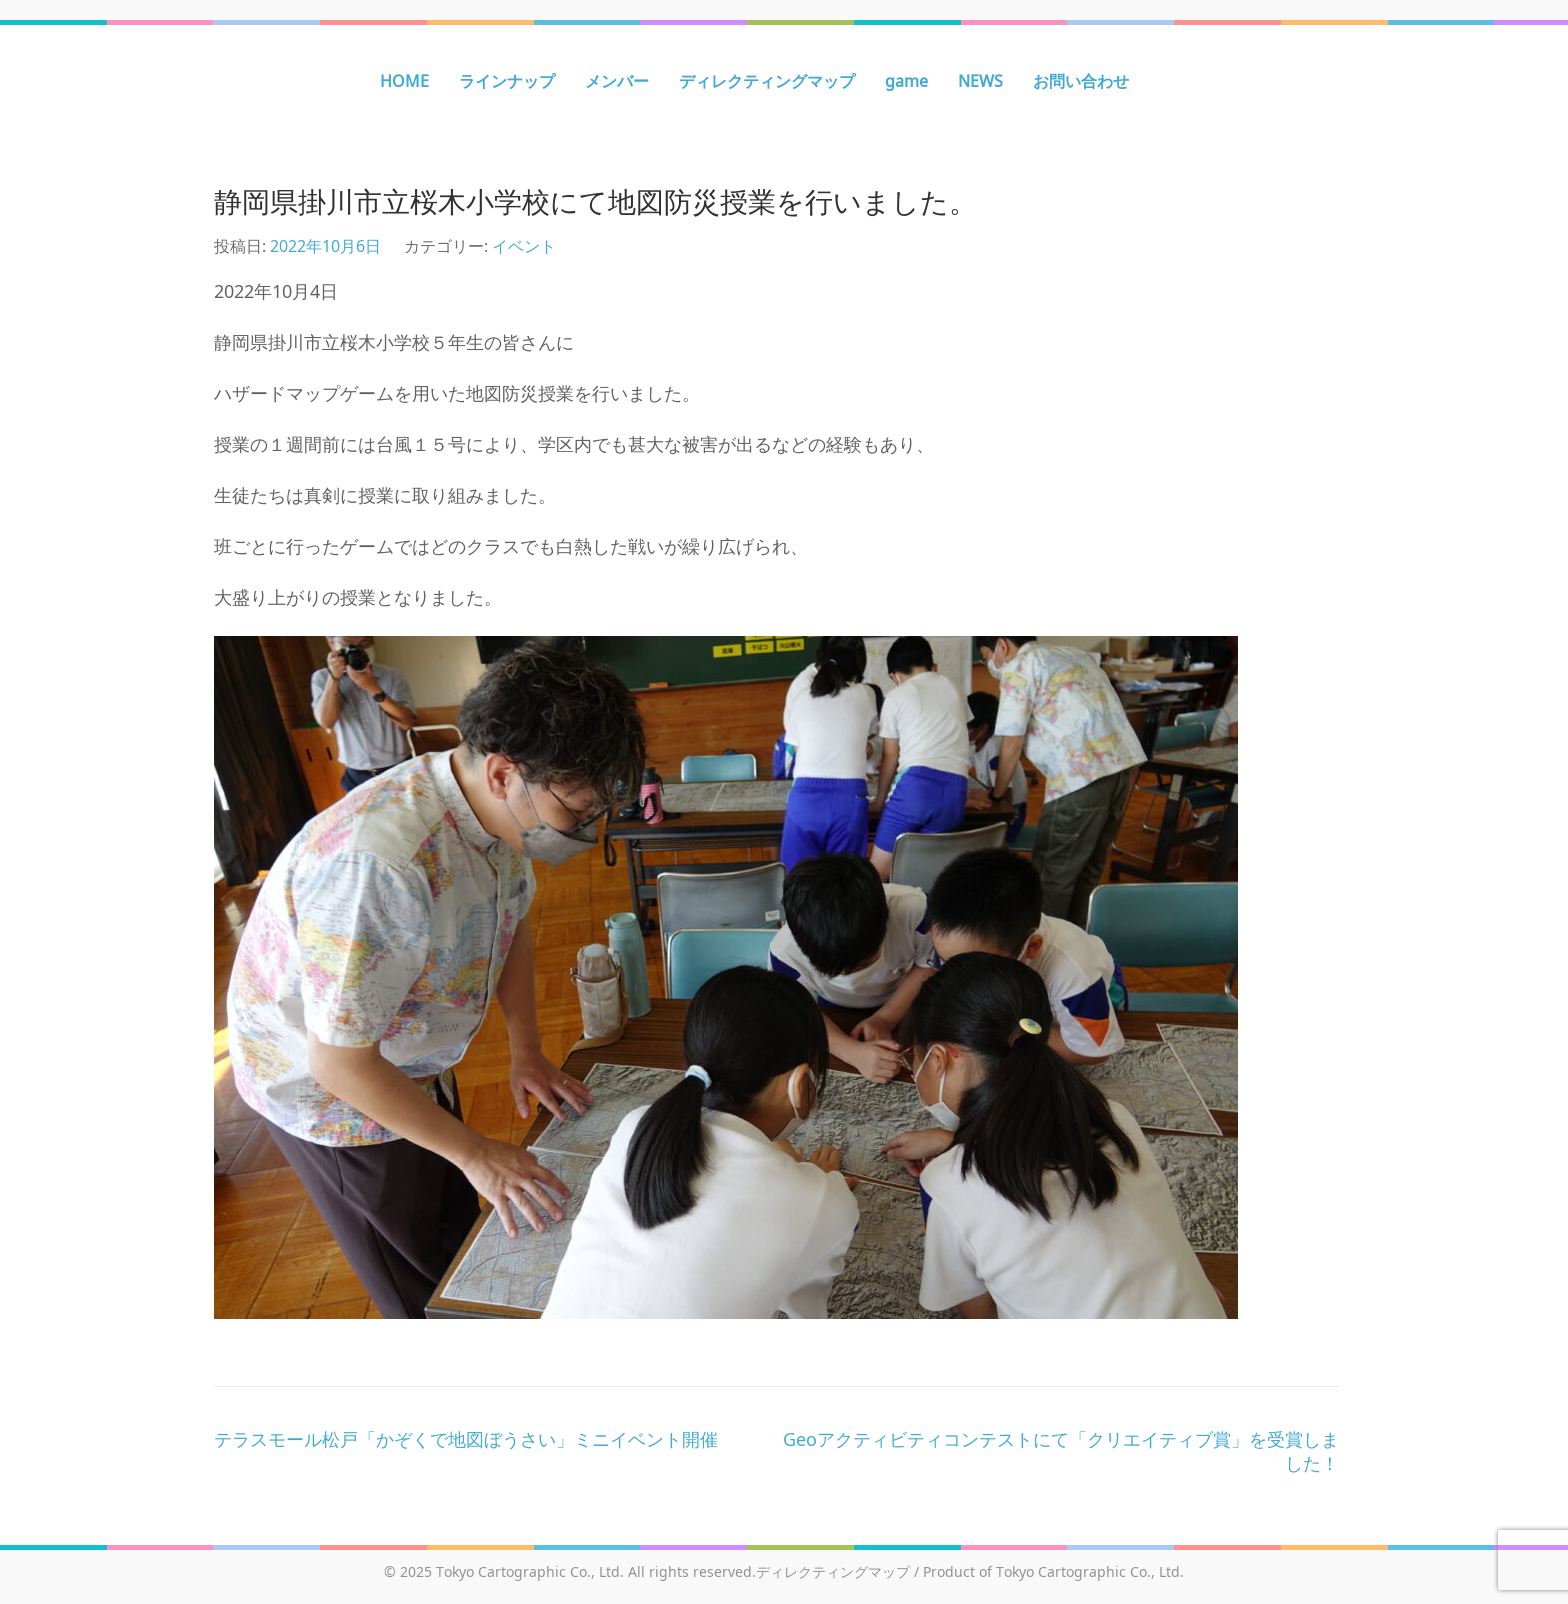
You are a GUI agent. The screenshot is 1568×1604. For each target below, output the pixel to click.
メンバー (617, 81)
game (906, 81)
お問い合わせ (1081, 81)
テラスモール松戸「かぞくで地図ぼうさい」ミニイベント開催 (466, 1439)
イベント (524, 246)
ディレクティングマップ (767, 81)
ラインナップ (507, 81)
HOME (404, 81)
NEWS (980, 81)
